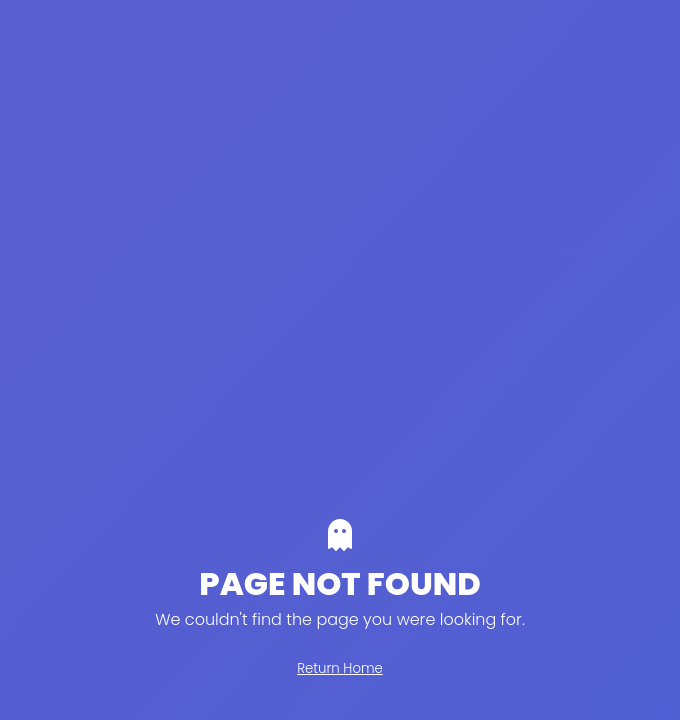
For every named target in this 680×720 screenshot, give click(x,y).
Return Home (340, 668)
